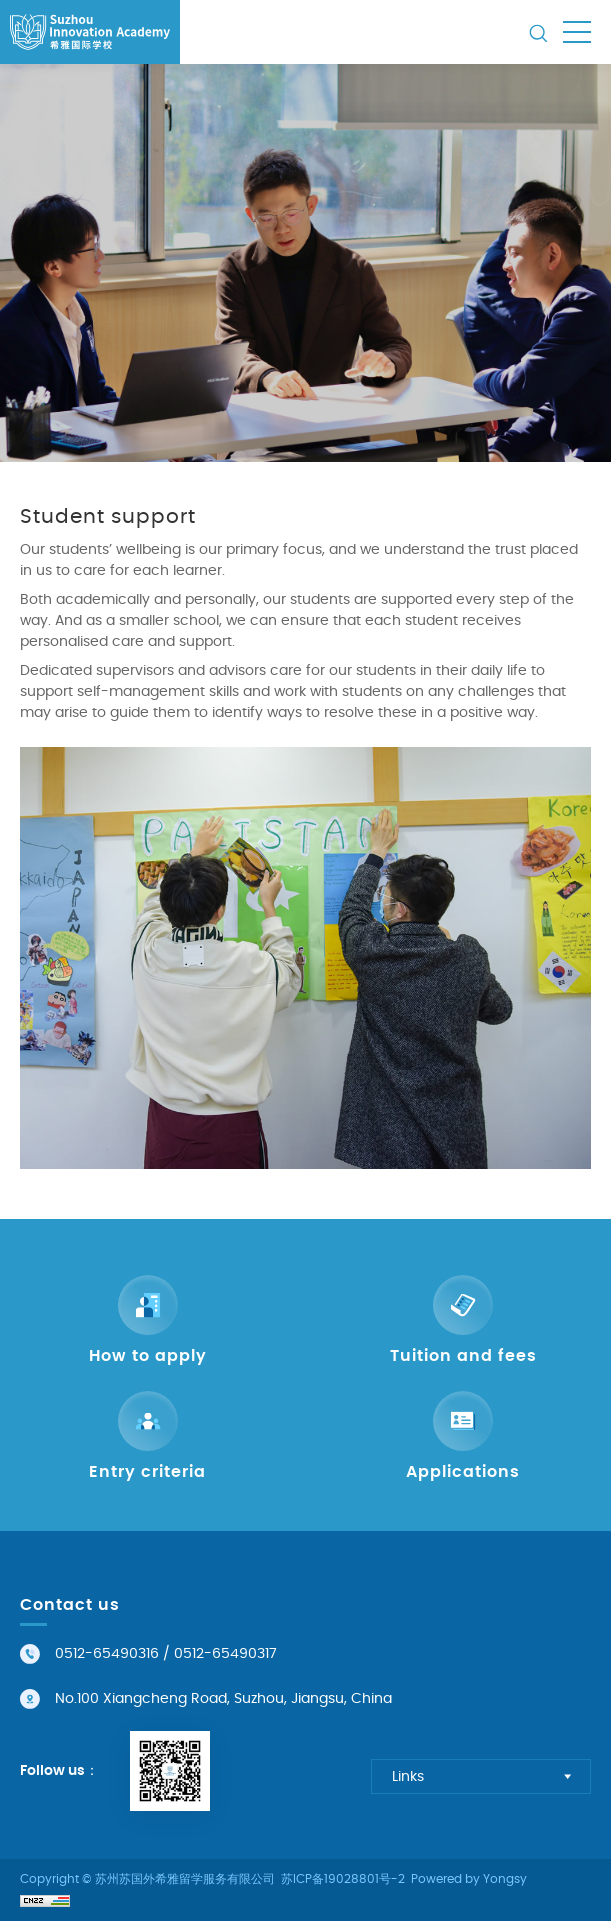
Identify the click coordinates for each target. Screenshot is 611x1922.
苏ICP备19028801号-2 (343, 1880)
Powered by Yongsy (469, 1880)
